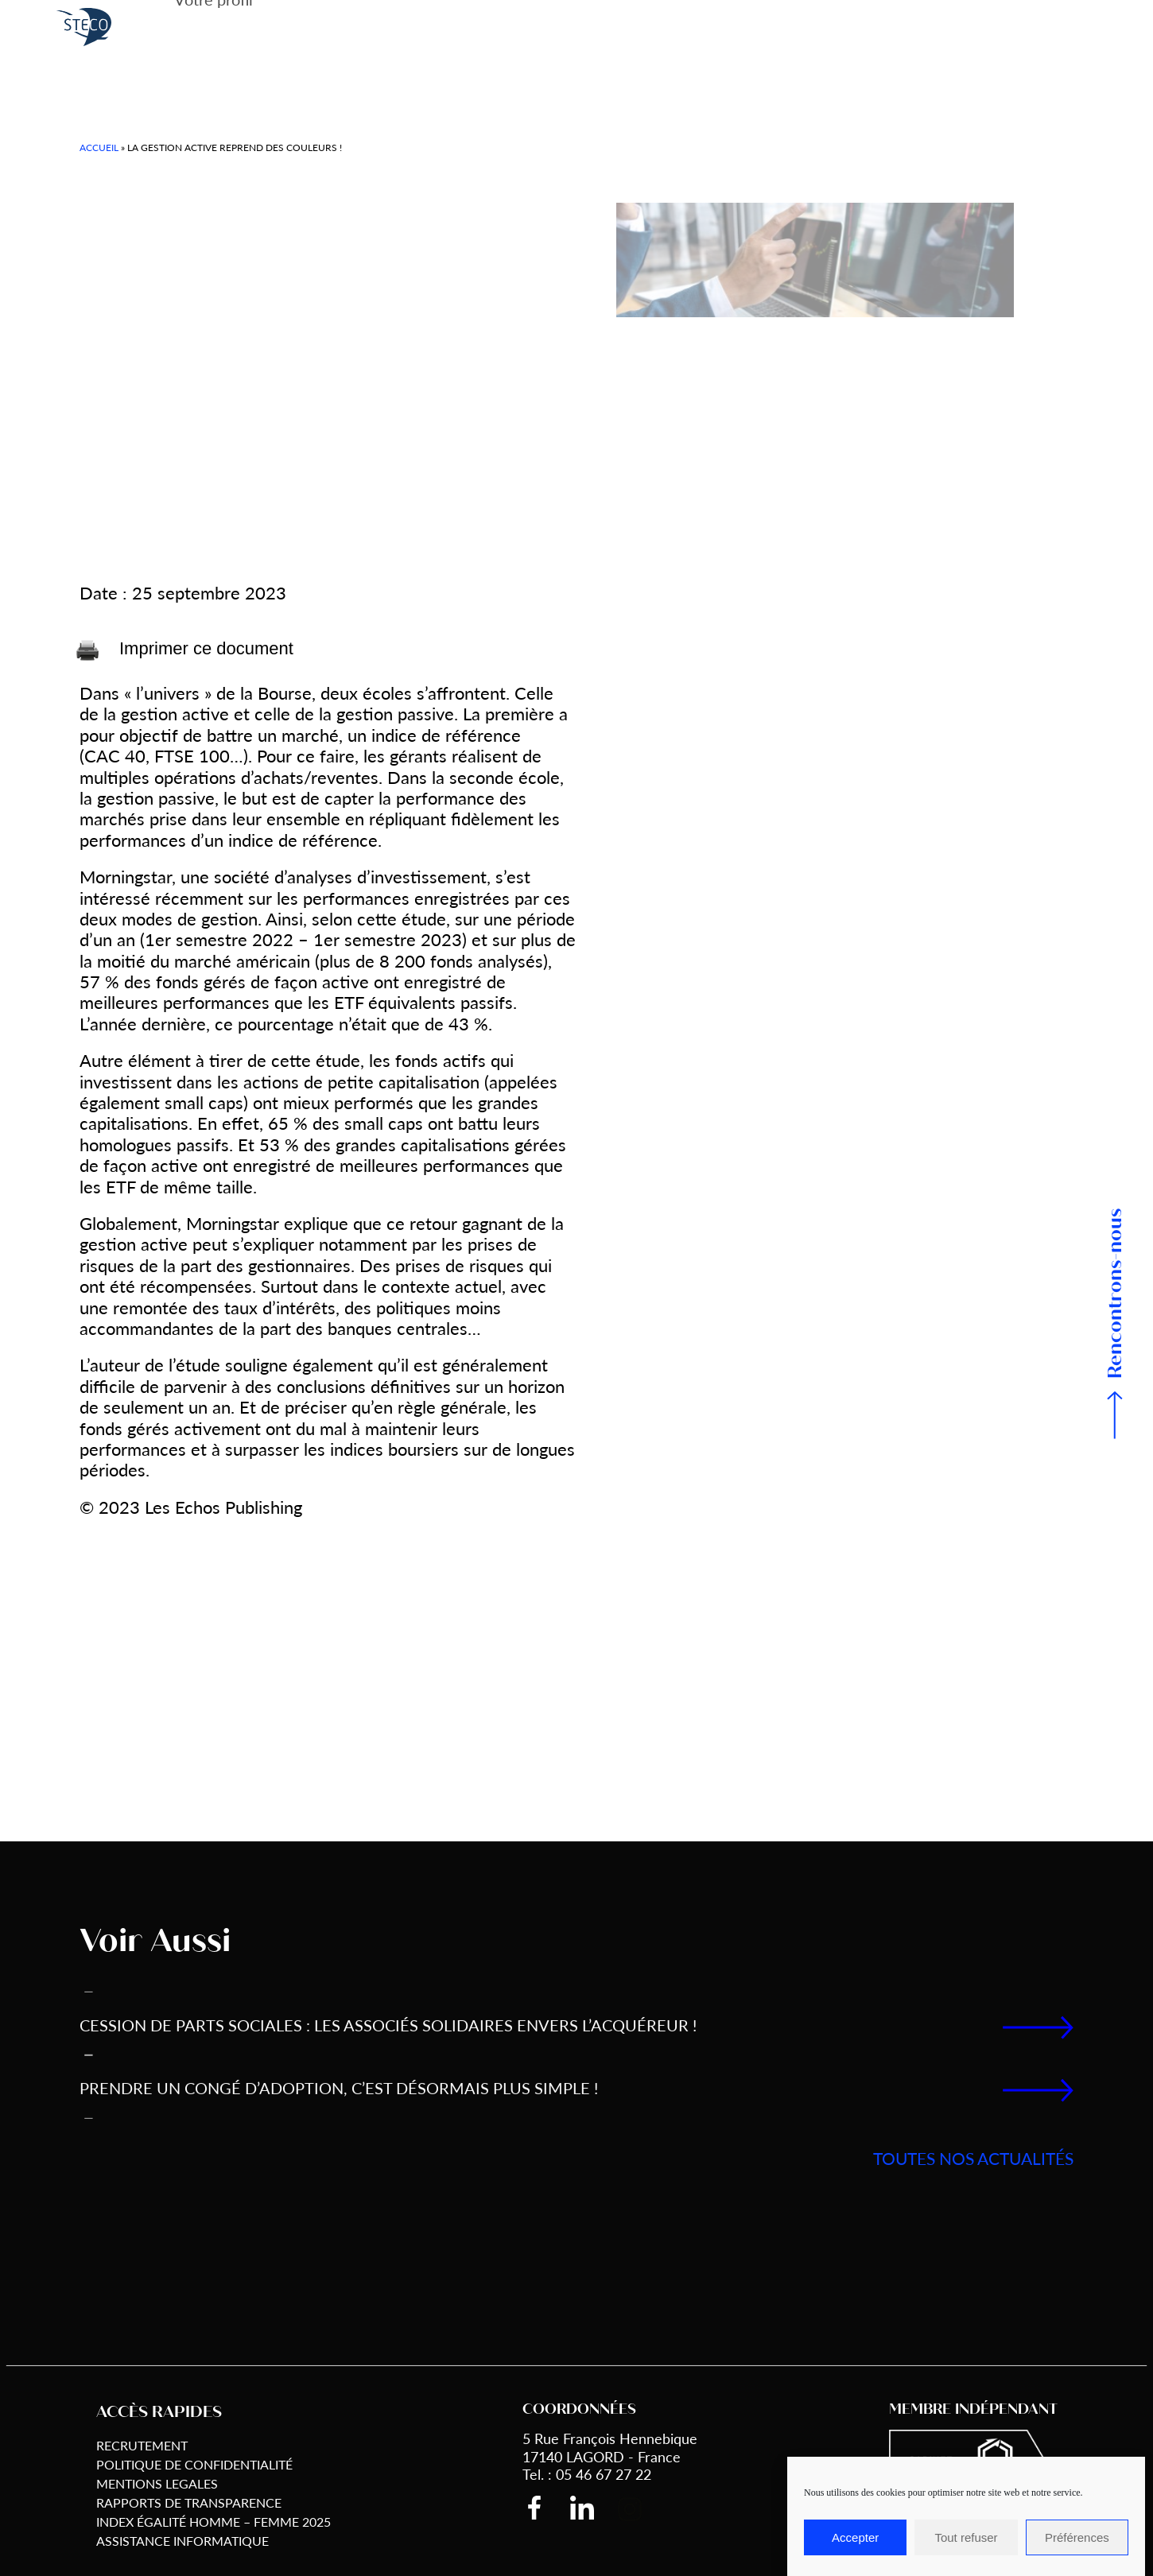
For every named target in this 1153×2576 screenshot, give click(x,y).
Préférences (1077, 2537)
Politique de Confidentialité (194, 2464)
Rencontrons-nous (1115, 1293)
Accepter (855, 2537)
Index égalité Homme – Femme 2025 (213, 2521)
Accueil (99, 147)
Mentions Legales (157, 2483)
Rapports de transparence (188, 2502)
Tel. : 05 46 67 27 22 (586, 2474)
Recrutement (142, 2445)
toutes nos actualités (973, 2158)
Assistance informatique (182, 2540)
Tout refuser (965, 2537)
